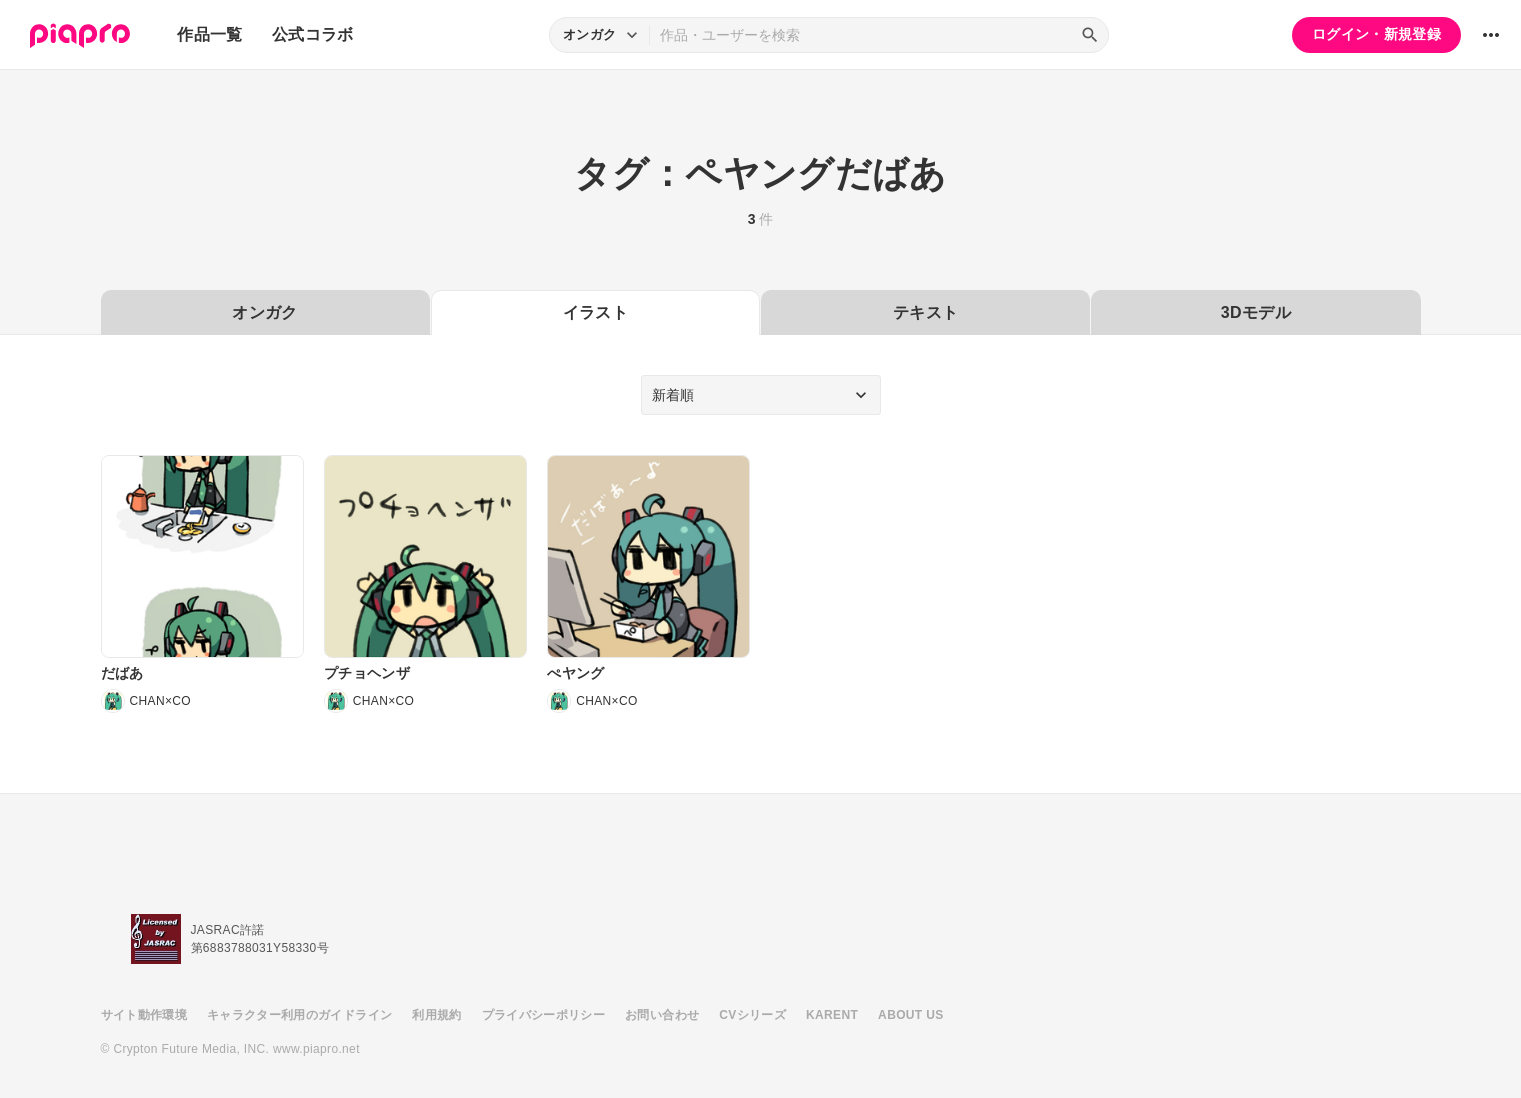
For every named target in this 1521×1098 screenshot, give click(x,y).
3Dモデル (1256, 312)
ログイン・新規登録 (1376, 34)
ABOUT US (910, 1015)
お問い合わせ (662, 1015)
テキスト (925, 312)
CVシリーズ (752, 1015)
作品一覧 (209, 34)
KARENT (832, 1015)
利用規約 (436, 1015)
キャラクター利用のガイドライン (299, 1015)
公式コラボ (313, 34)
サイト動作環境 (144, 1015)
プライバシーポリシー (544, 1015)
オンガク (264, 312)
